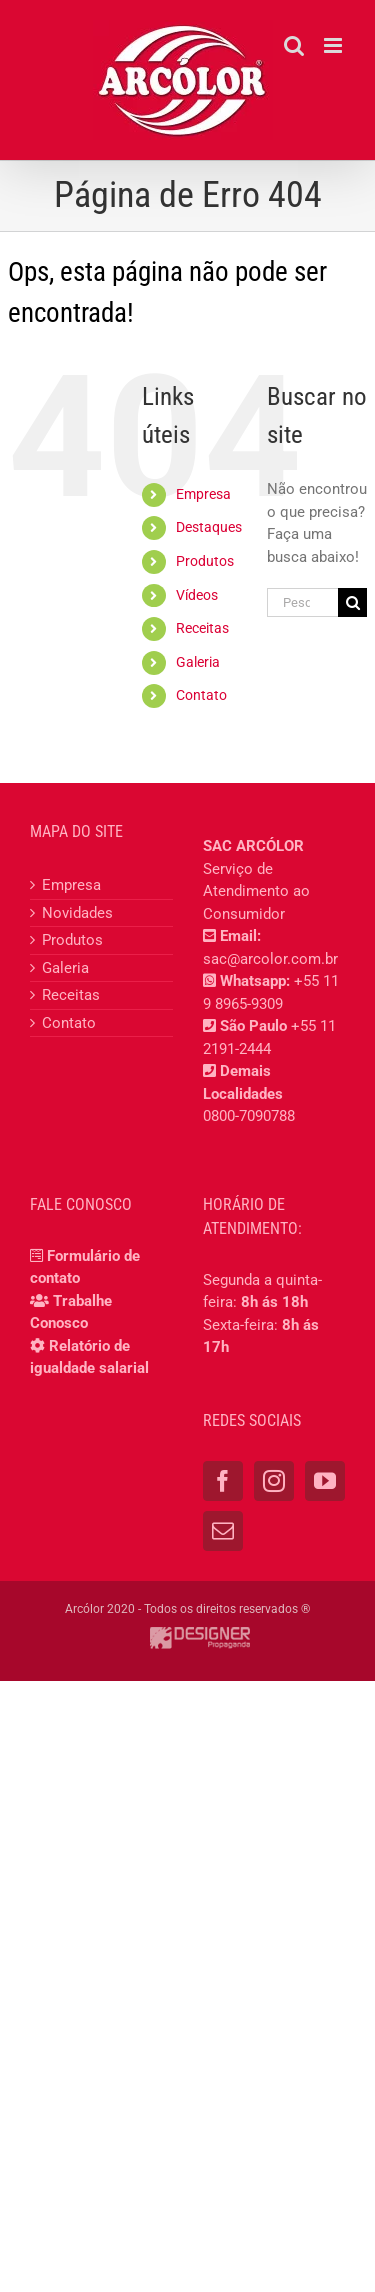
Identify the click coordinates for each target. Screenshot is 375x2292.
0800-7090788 (249, 1116)
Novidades (77, 913)
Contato (201, 695)
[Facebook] (223, 1481)
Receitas (202, 628)
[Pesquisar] (352, 602)
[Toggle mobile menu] (334, 45)
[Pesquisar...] (302, 602)
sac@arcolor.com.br (270, 959)
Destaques (209, 527)
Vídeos (197, 595)
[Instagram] (274, 1481)
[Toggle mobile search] (294, 45)
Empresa (203, 494)
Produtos (205, 561)
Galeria (198, 662)
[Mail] (223, 1531)
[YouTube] (325, 1481)
